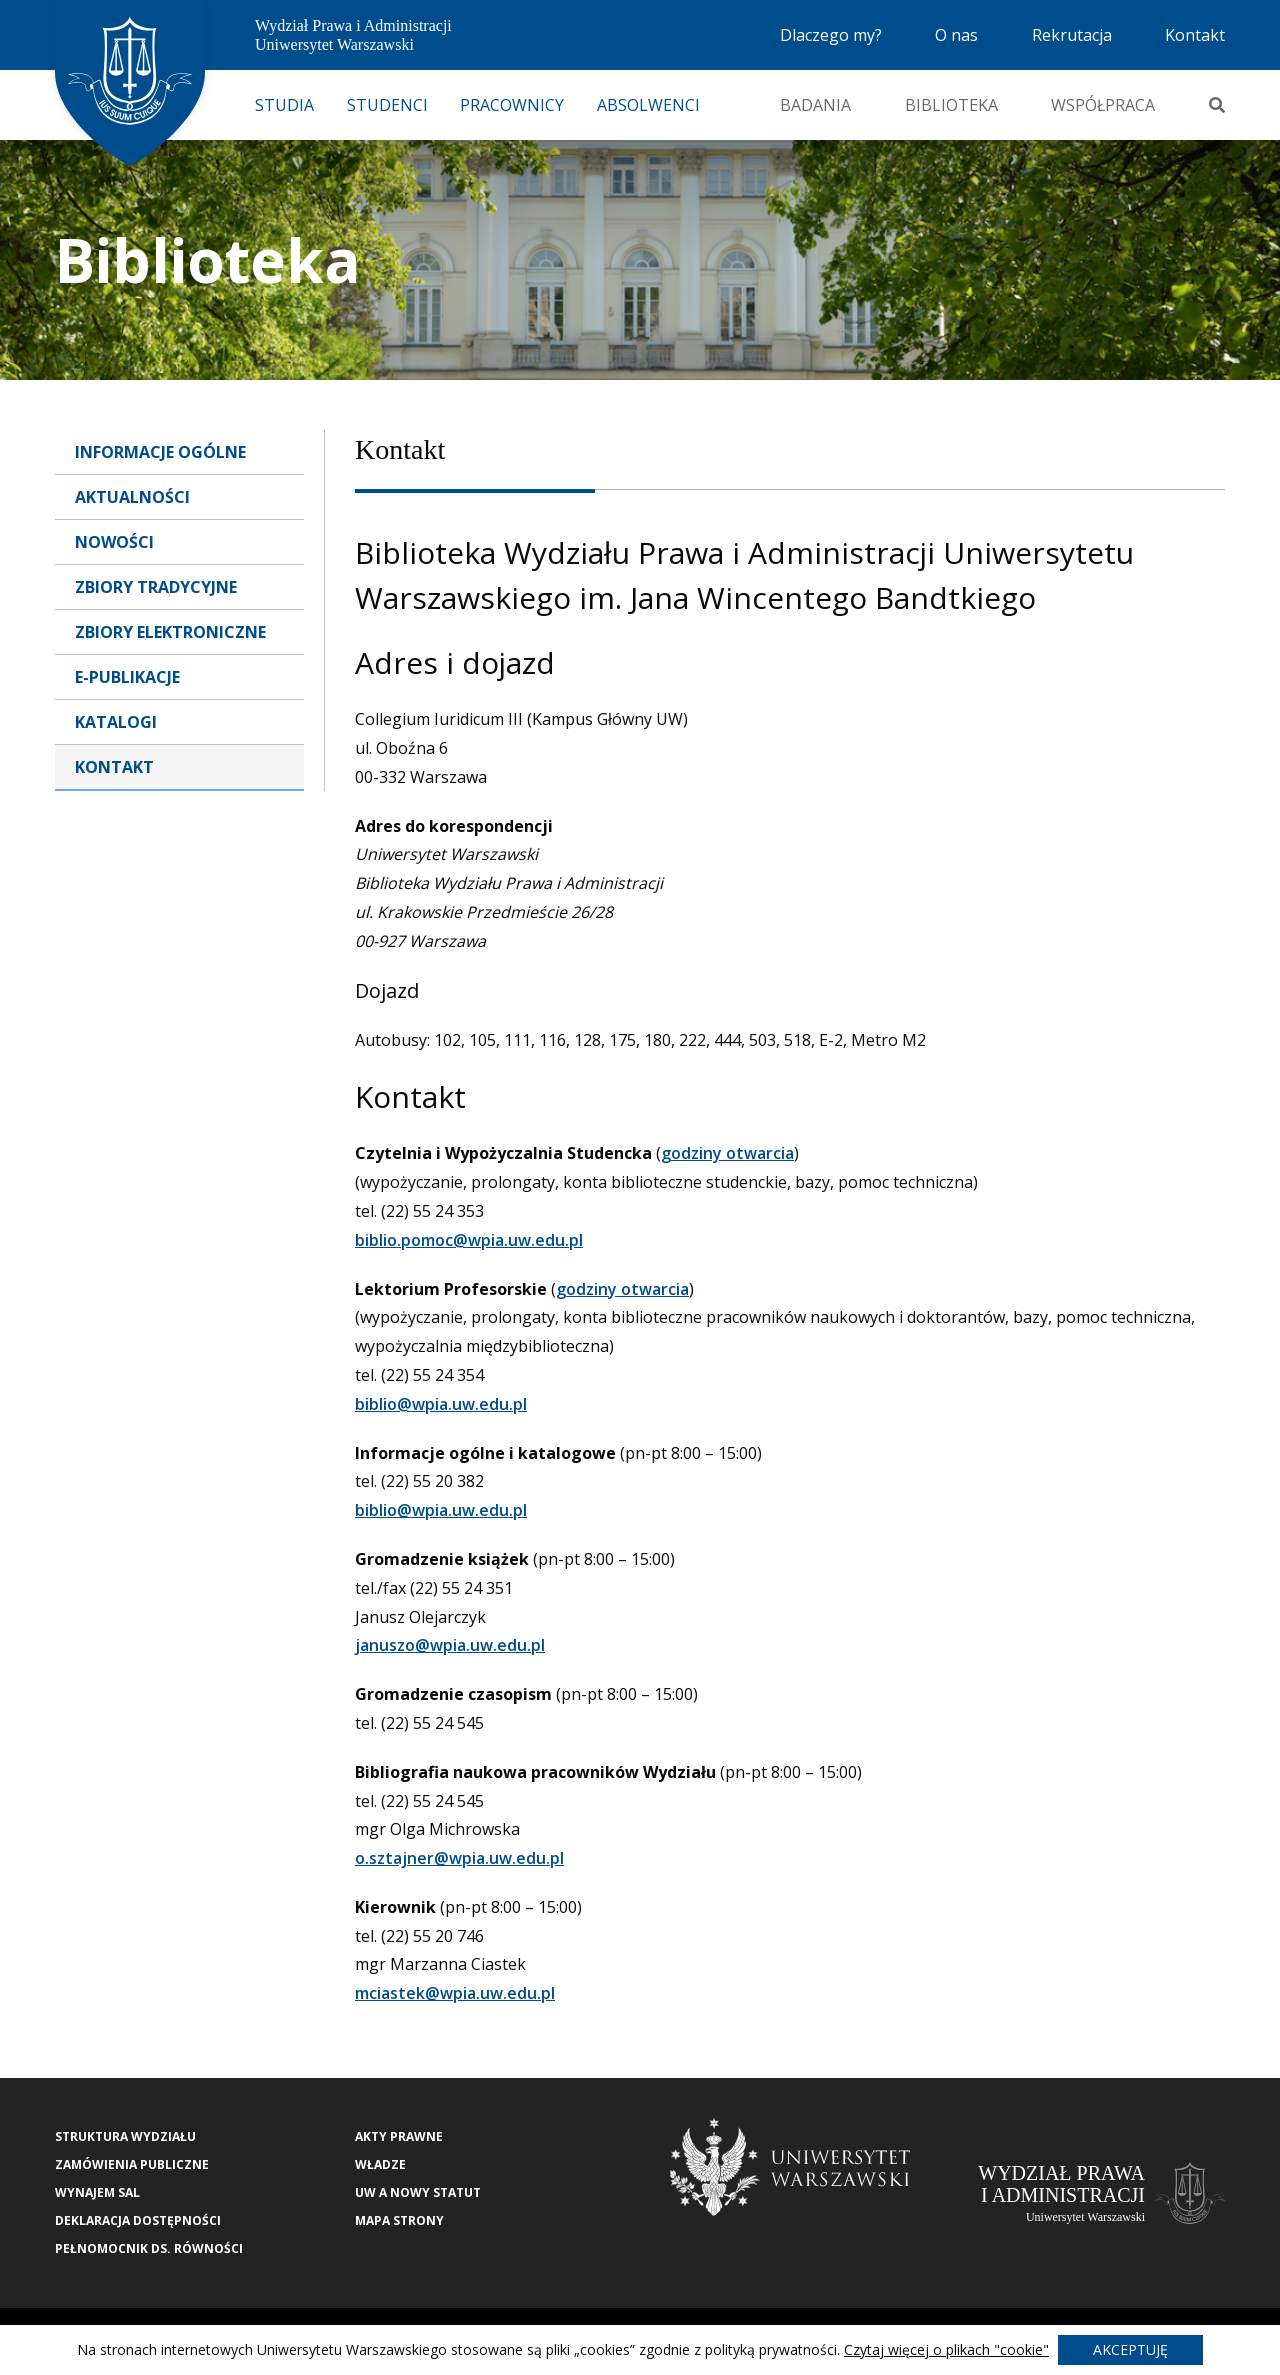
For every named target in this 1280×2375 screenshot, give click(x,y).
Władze (380, 2164)
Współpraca (1103, 105)
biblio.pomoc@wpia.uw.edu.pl (469, 1240)
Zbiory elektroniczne (170, 632)
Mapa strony (399, 2220)
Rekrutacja (1072, 35)
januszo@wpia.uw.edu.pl (450, 1645)
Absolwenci (648, 105)
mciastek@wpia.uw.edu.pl (455, 1993)
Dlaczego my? (831, 35)
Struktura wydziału (125, 2136)
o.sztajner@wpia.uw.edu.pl (459, 1858)
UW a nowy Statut (418, 2192)
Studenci (387, 105)
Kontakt (1195, 35)
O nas (956, 35)
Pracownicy (512, 105)
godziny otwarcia (727, 1153)
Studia (284, 105)
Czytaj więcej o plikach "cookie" (946, 2349)
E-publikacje (127, 677)
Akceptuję (1130, 2349)
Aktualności (132, 497)
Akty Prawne (399, 2136)
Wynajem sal (97, 2192)
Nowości (114, 542)
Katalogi (116, 722)
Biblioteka (951, 105)
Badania (815, 105)
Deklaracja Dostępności (138, 2220)
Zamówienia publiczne (132, 2164)
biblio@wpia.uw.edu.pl (441, 1404)
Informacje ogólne (160, 452)
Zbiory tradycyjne (156, 587)
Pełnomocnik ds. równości (149, 2248)
